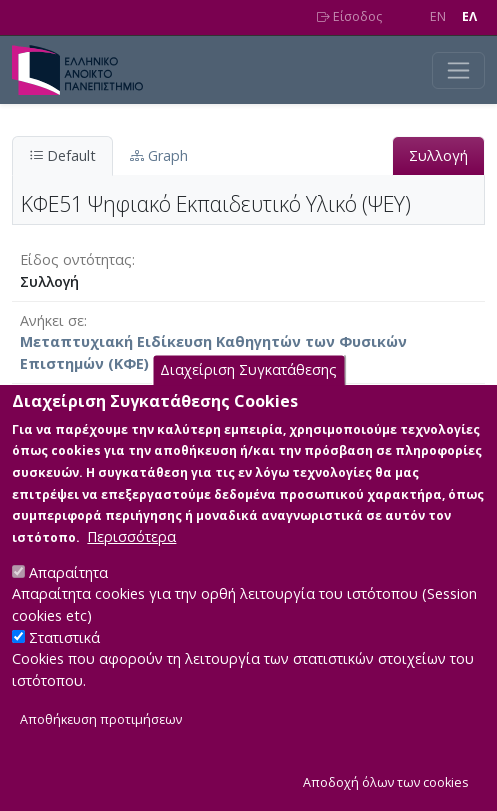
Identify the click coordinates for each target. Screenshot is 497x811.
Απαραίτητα (68, 589)
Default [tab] (62, 155)
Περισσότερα (131, 553)
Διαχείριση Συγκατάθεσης (248, 387)
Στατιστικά (64, 654)
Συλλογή (438, 155)
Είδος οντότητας (76, 259)
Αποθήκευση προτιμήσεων (101, 736)
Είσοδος (349, 16)
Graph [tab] (159, 155)
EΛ (469, 16)
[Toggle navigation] (458, 70)
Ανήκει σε (52, 320)
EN (438, 16)
